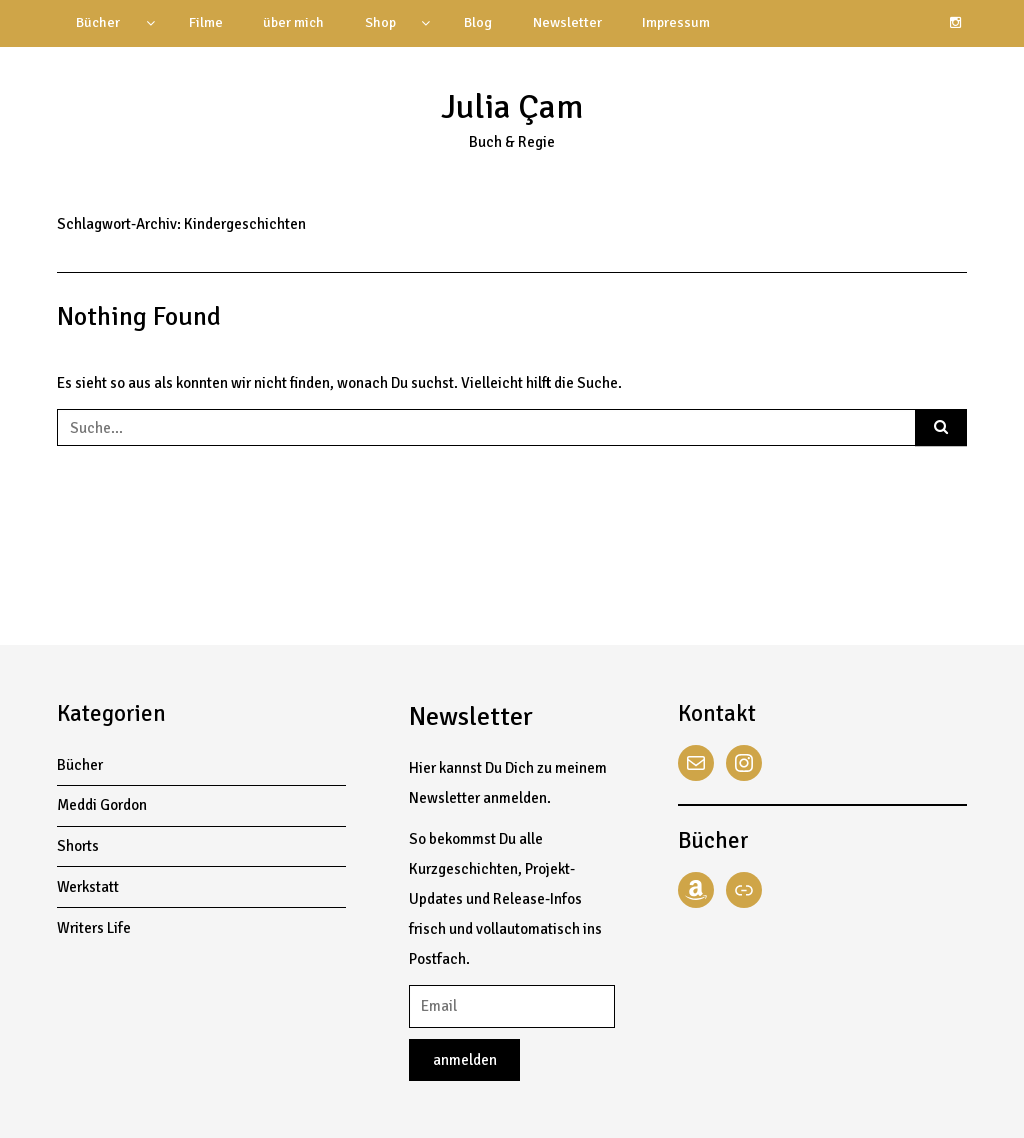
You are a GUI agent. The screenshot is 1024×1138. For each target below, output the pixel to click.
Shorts (78, 846)
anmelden (465, 1060)
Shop (380, 22)
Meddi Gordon (102, 805)
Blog (478, 22)
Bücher (98, 22)
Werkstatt (88, 887)
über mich (293, 22)
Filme (206, 22)
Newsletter (567, 22)
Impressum (676, 22)
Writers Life (94, 928)
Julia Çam (512, 107)
